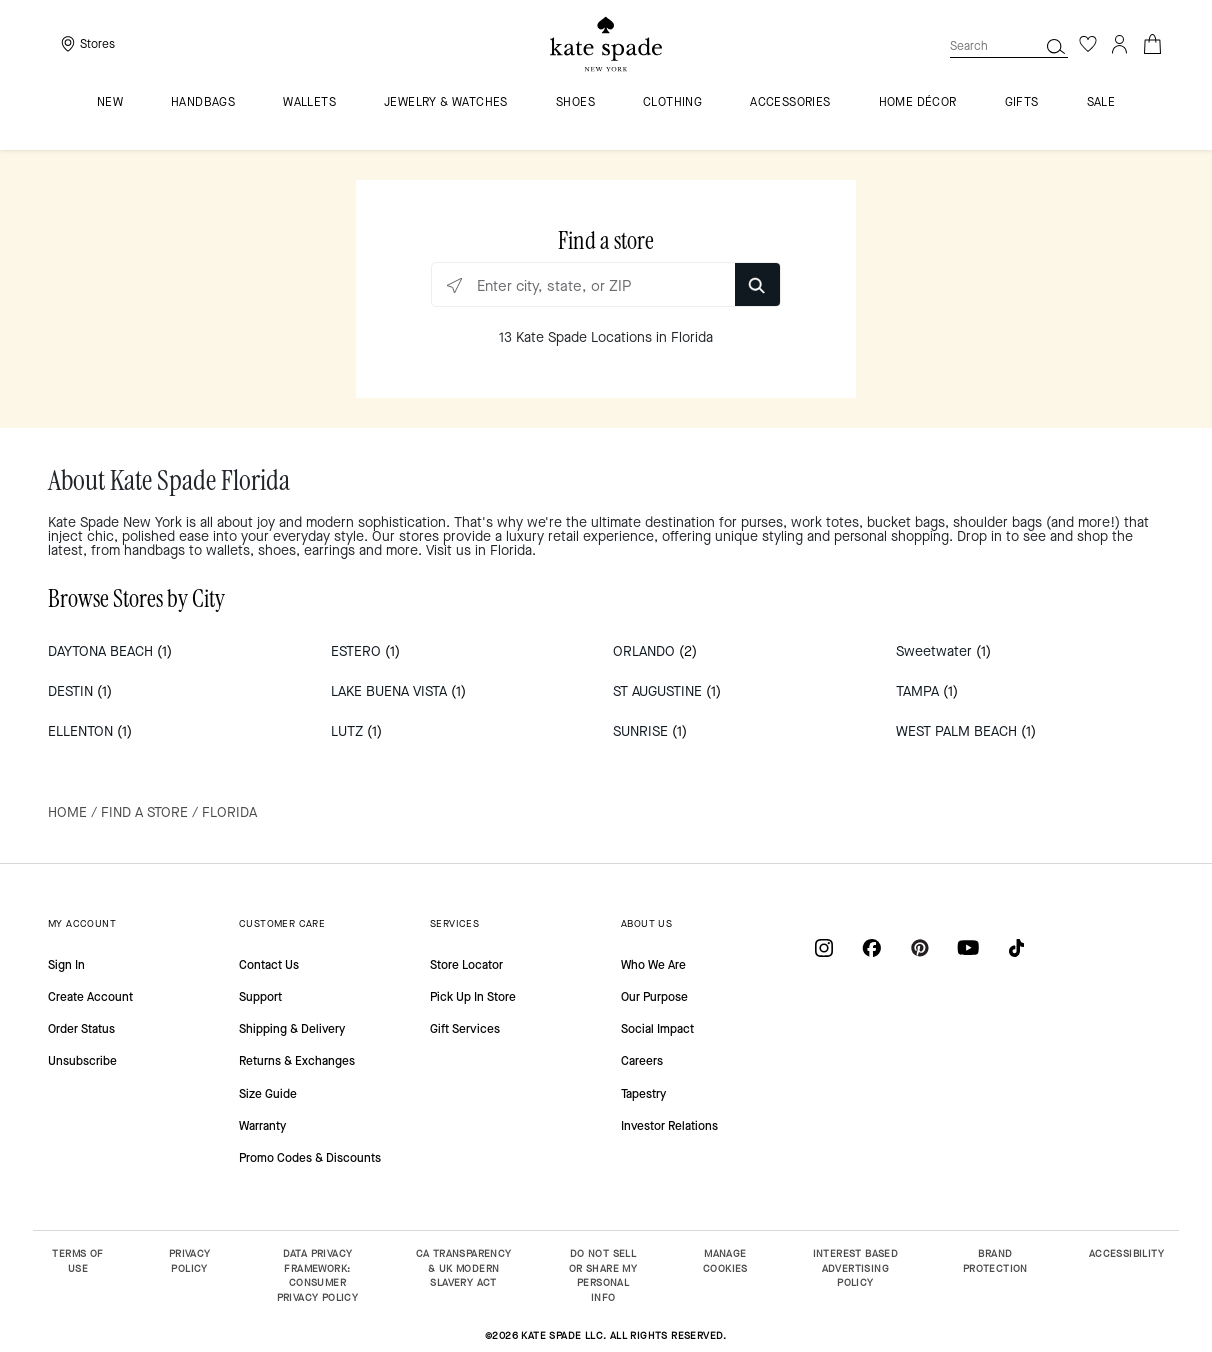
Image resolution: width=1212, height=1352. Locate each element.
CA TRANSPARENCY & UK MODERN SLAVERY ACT (464, 1268)
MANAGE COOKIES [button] (725, 1261)
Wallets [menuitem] (309, 103)
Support (260, 997)
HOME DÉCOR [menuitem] (918, 103)
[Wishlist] (1088, 44)
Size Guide (268, 1094)
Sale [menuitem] (1101, 103)
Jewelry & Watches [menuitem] (446, 103)
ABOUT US (646, 923)
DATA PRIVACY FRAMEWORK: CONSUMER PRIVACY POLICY (318, 1275)
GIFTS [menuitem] (1022, 103)
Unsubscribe (82, 1061)
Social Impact (657, 1029)
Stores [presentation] (97, 44)
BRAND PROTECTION (995, 1261)
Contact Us (269, 965)
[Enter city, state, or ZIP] (606, 285)
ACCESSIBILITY (1126, 1253)
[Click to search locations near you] (454, 285)
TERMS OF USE (77, 1261)
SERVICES (454, 923)
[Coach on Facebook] (872, 947)
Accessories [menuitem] (790, 103)
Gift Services (465, 1029)
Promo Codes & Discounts (310, 1158)
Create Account (90, 997)
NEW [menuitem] (110, 103)
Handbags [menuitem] (203, 103)
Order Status (81, 1029)
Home (67, 812)
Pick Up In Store (473, 997)
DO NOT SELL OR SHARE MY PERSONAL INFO (603, 1275)
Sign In (66, 965)
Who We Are (653, 965)
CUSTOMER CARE (282, 923)
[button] (1056, 46)
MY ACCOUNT (82, 923)
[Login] (1120, 44)
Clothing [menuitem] (672, 103)
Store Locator (466, 965)
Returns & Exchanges (297, 1061)
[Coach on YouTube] (968, 947)
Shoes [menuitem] (575, 103)
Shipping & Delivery (292, 1029)
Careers (642, 1061)
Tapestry (643, 1094)
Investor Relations (669, 1126)
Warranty (262, 1126)
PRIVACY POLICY (190, 1261)
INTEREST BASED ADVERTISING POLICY (856, 1268)
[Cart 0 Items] (1152, 42)
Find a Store (144, 812)
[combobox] (1009, 46)
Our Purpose (654, 997)
